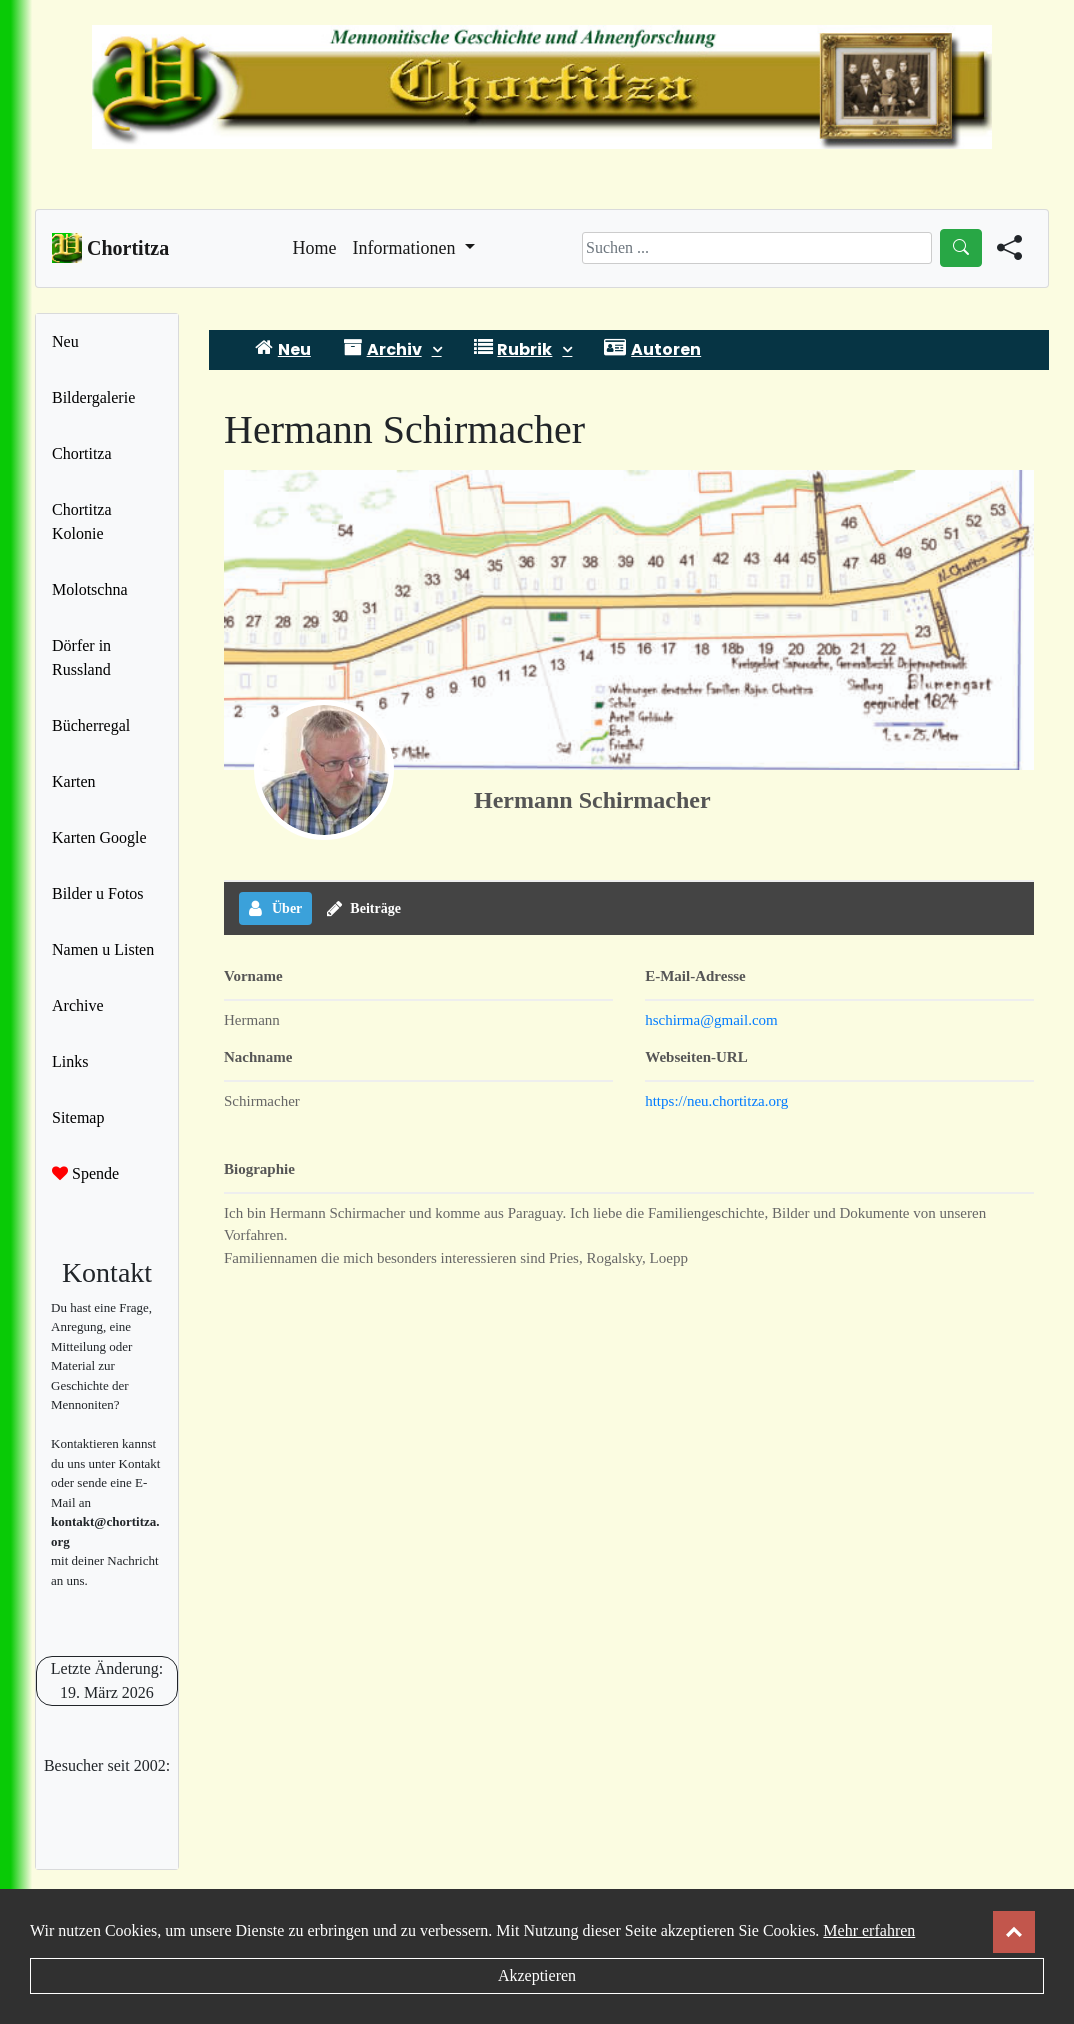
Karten (74, 781)
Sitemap (78, 1117)
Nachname (258, 1057)
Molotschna (90, 589)
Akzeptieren (537, 1975)
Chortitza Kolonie (82, 521)
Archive (78, 1005)
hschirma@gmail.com (711, 1020)
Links (70, 1061)
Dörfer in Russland (81, 657)
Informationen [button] (406, 248)
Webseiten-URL (696, 1057)
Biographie (259, 1169)
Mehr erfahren (869, 1930)
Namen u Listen (103, 949)
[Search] (757, 248)
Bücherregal (91, 725)
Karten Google (99, 837)
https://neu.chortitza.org (716, 1101)
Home (315, 246)
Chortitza (82, 453)
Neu (65, 341)
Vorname (253, 976)
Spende (85, 1173)
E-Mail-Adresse (695, 976)
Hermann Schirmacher (592, 800)
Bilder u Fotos (98, 893)
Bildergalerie (93, 397)
